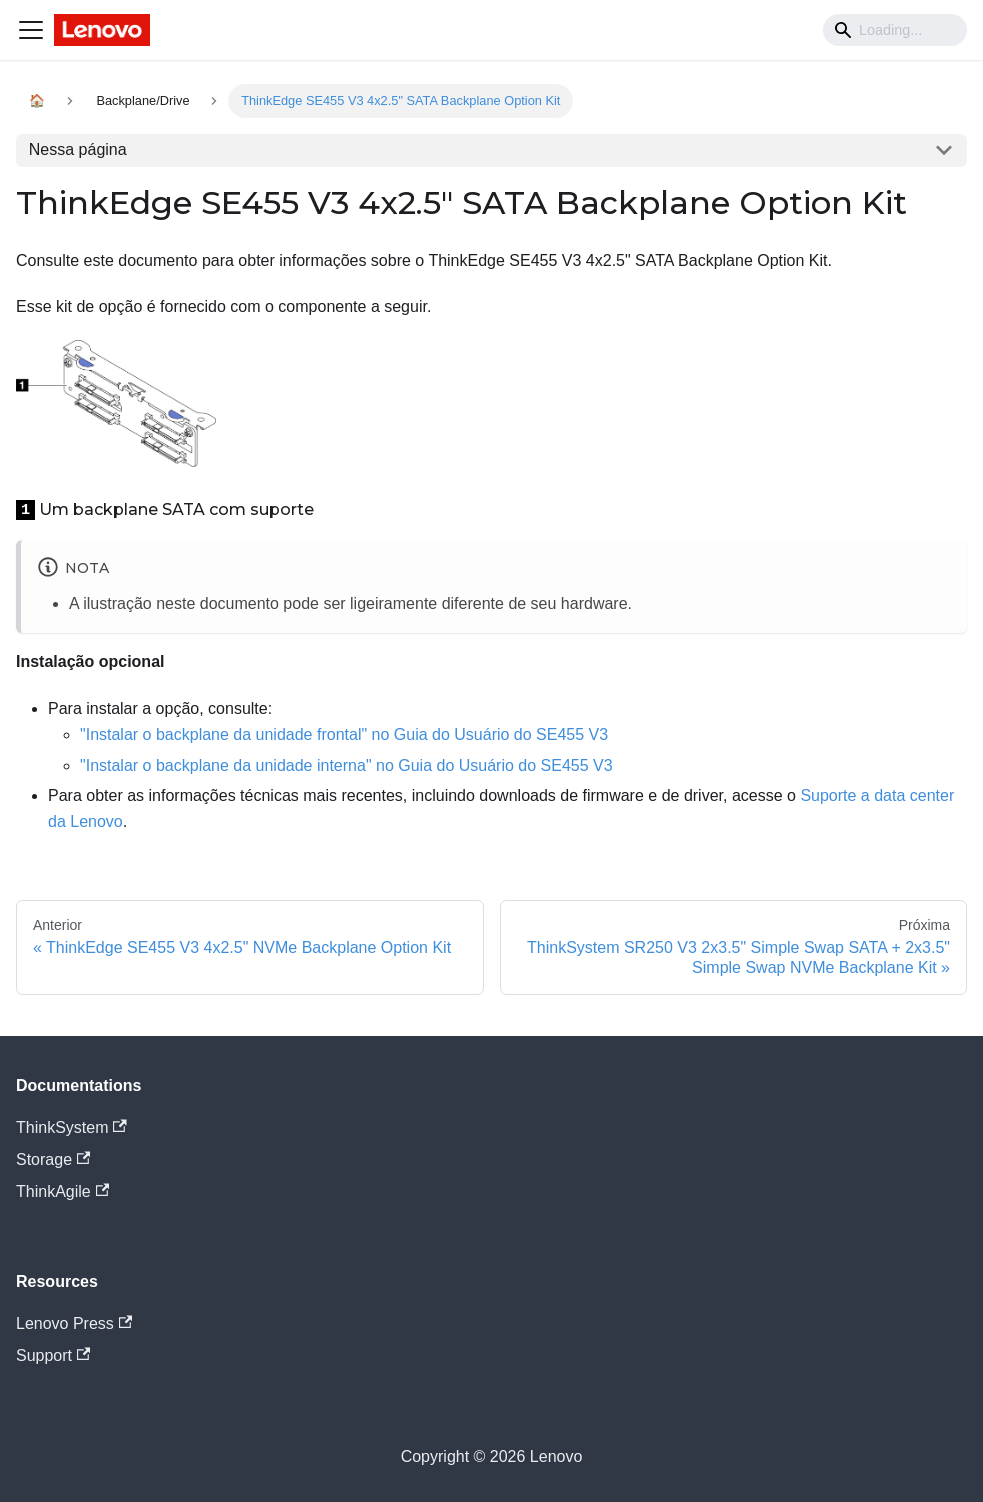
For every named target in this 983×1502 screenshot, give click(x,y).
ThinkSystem (71, 1127)
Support (53, 1355)
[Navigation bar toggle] (31, 30)
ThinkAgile (62, 1191)
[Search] (895, 30)
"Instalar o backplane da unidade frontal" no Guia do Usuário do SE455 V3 (344, 734)
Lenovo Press (74, 1323)
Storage (53, 1159)
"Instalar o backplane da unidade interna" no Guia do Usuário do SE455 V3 (346, 765)
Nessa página (78, 149)
